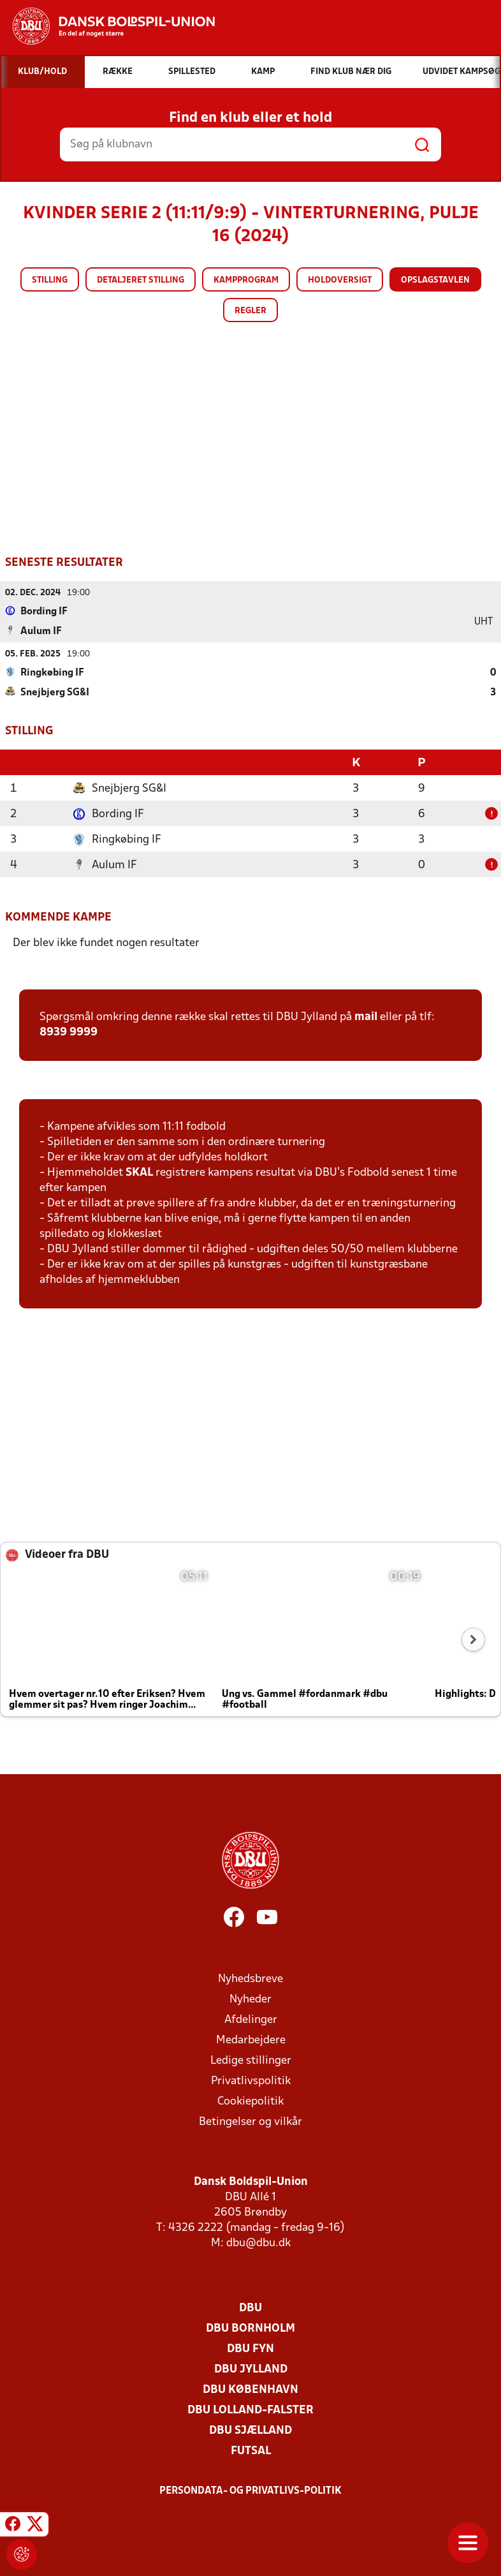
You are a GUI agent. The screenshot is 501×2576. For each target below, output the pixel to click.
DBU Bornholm (250, 2328)
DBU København (250, 2390)
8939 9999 (69, 1032)
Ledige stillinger (250, 2060)
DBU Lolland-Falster (250, 2410)
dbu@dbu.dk (258, 2243)
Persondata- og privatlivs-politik (250, 2491)
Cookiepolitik (250, 2101)
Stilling (50, 280)
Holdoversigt (340, 280)
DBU (250, 2308)
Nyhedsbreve (250, 1979)
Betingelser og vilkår (250, 2122)
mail (365, 1017)
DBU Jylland (250, 2369)
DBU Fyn (250, 2349)
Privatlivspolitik (251, 2081)
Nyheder (250, 1999)
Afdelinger (250, 2020)
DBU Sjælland (250, 2430)
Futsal (251, 2451)
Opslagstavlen (435, 280)
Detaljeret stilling (140, 280)
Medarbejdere (251, 2040)
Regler (250, 311)
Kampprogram (246, 280)
